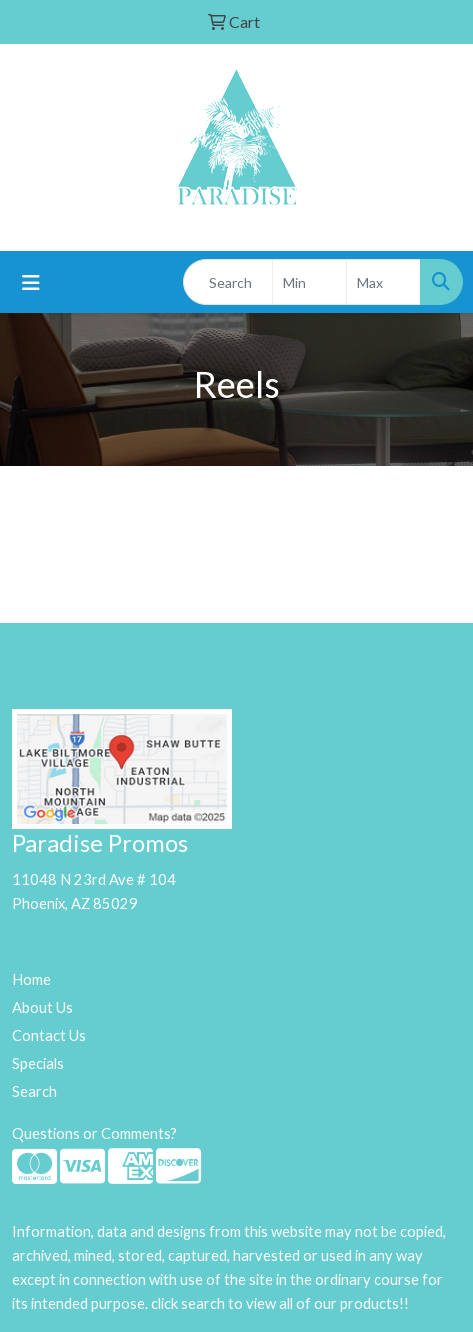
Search (34, 1091)
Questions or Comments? (94, 1133)
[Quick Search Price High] (383, 282)
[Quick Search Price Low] (309, 282)
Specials (38, 1063)
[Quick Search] (228, 282)
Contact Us (49, 1035)
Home (31, 979)
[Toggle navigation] (31, 282)
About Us (42, 1007)
